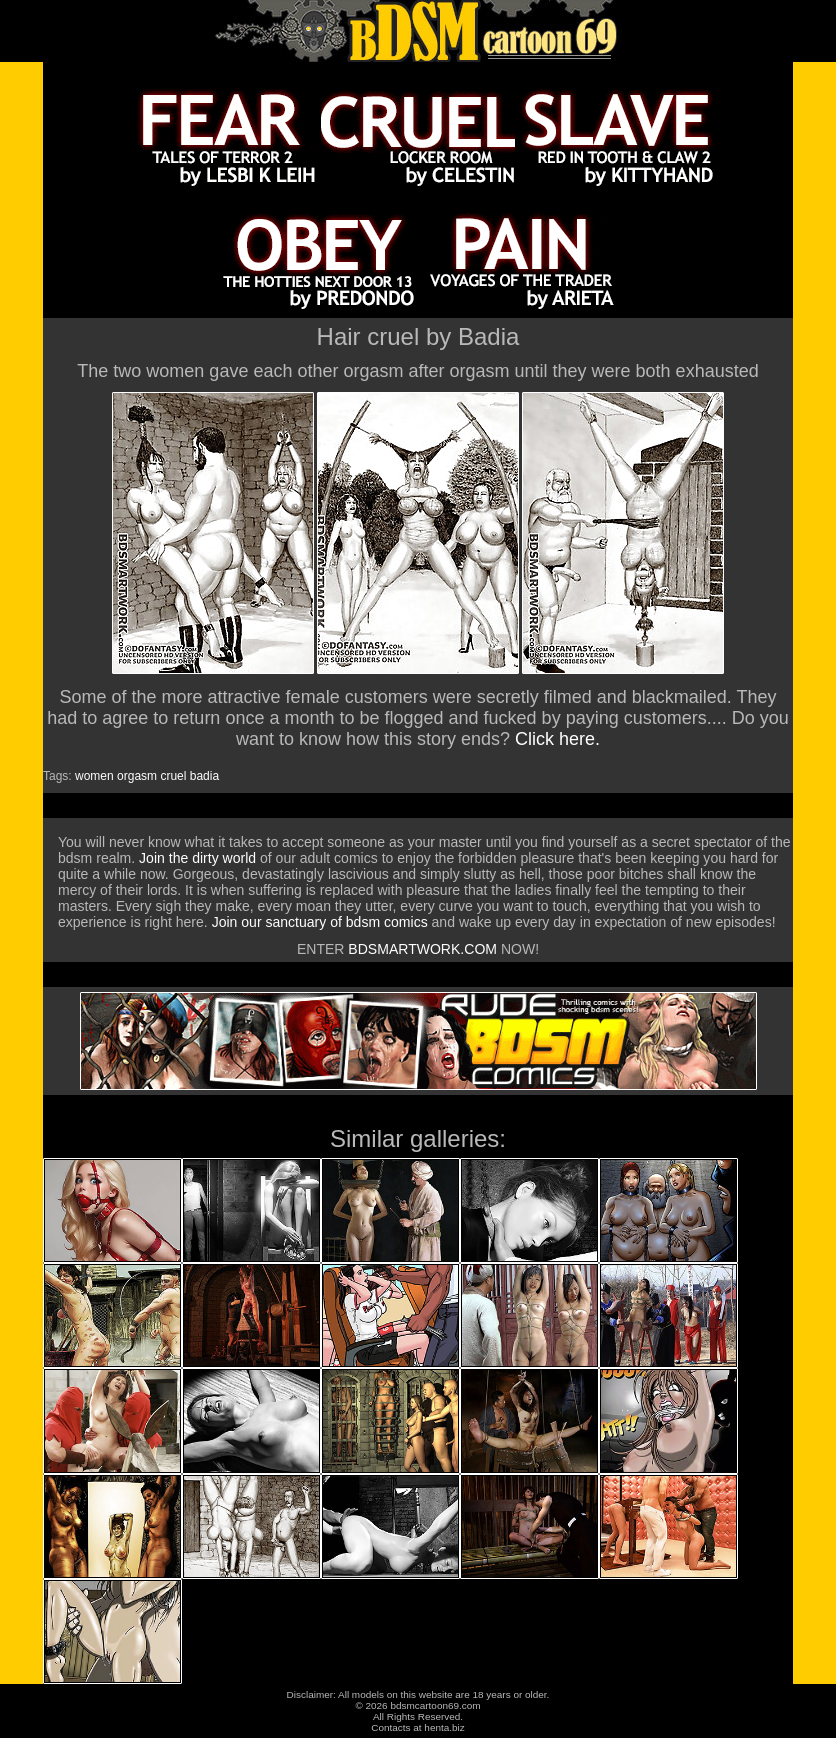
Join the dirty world (197, 858)
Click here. (557, 739)
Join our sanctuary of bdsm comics (320, 922)
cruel (173, 776)
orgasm (137, 776)
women (94, 776)
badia (204, 776)
